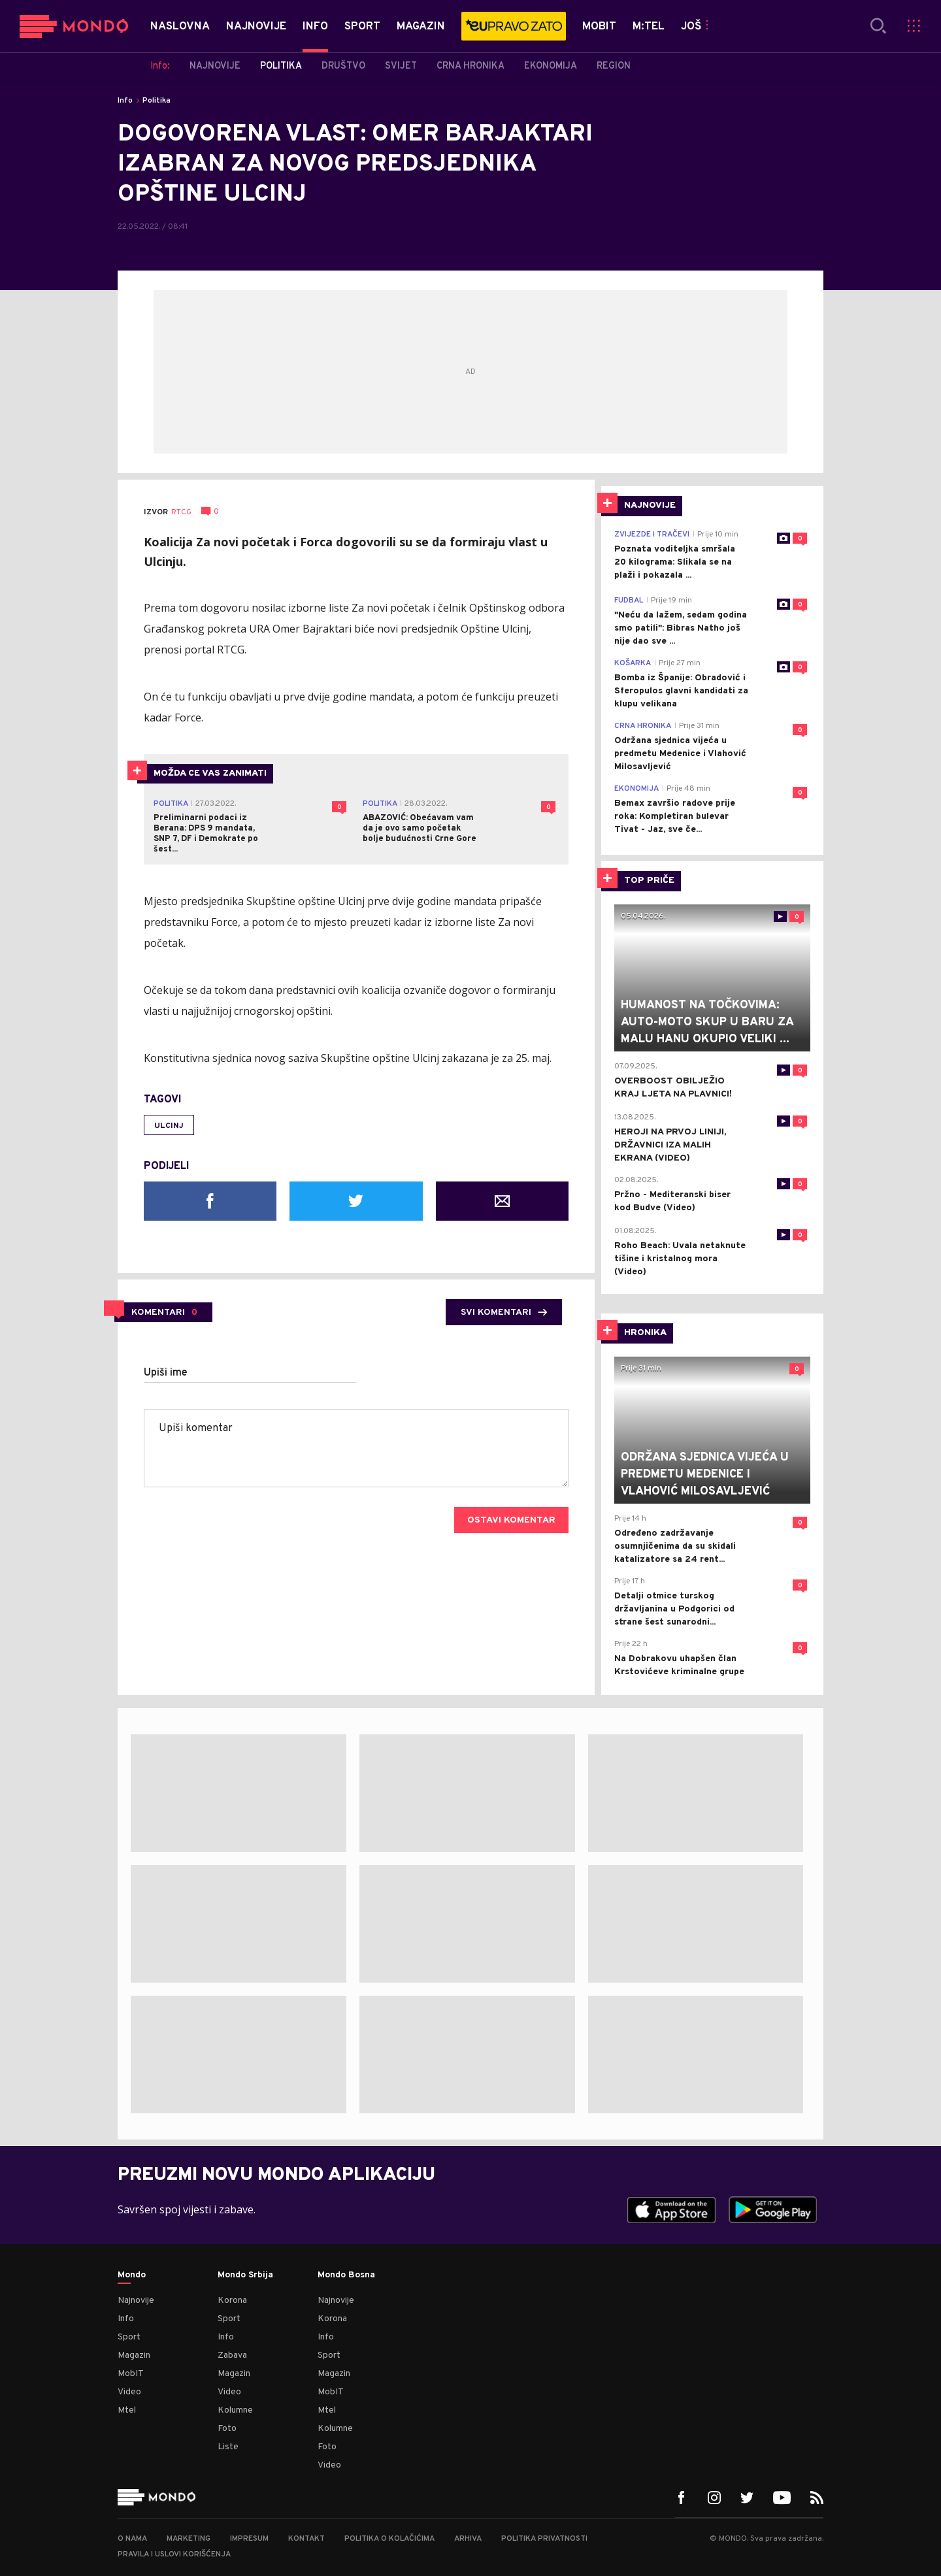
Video (129, 2392)
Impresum (249, 2539)
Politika (156, 100)
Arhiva (468, 2539)
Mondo (132, 2275)
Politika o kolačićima (389, 2539)
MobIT (131, 2373)
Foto (227, 2428)
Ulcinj (169, 1126)
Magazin (134, 2355)
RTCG (181, 512)
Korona (232, 2300)
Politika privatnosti (544, 2539)
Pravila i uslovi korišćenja (174, 2554)
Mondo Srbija (245, 2275)
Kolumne (235, 2410)
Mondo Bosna (346, 2275)
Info (125, 100)
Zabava (232, 2355)
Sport (129, 2337)
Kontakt (306, 2539)
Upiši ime (166, 1372)
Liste (228, 2446)
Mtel (127, 2410)
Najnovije (136, 2300)
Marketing (188, 2539)
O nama (132, 2539)
